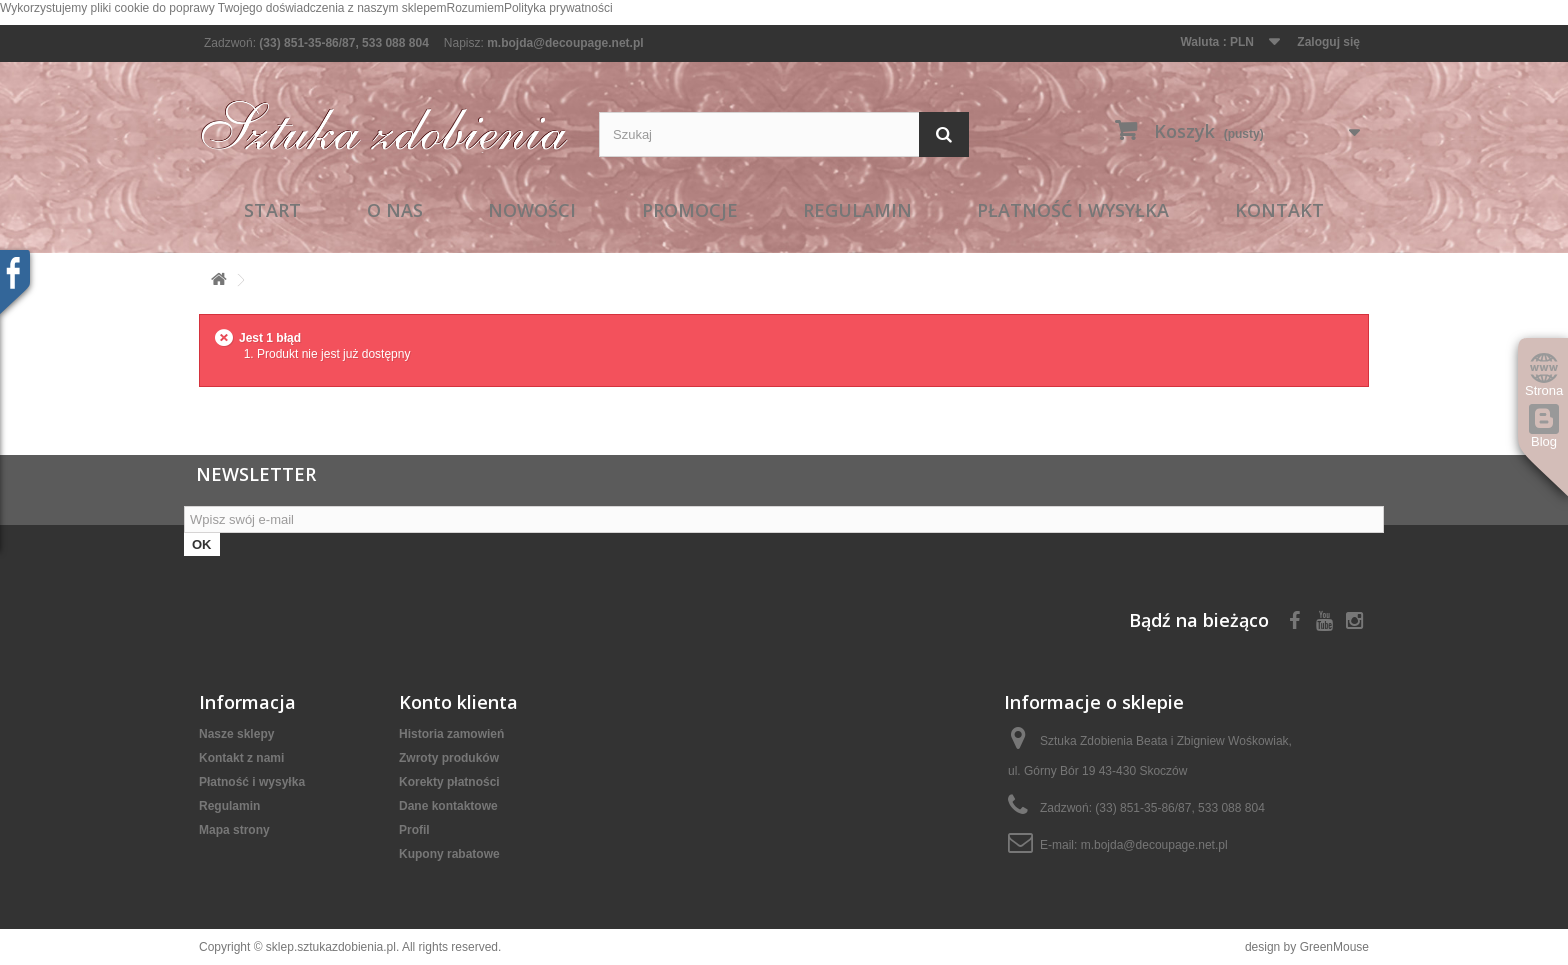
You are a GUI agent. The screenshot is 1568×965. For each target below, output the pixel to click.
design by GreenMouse (1307, 947)
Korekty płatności (449, 782)
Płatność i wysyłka (1073, 210)
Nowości (532, 210)
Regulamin (857, 210)
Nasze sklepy (236, 734)
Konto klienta (458, 702)
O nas (395, 210)
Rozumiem (475, 8)
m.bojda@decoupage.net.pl (565, 43)
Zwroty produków (449, 758)
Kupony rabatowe (449, 854)
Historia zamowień (451, 734)
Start (272, 210)
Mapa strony (234, 830)
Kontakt (1279, 210)
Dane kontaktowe (448, 806)
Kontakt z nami (241, 758)
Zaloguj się (1328, 42)
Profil (414, 830)
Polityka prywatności (558, 8)
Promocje (690, 210)
